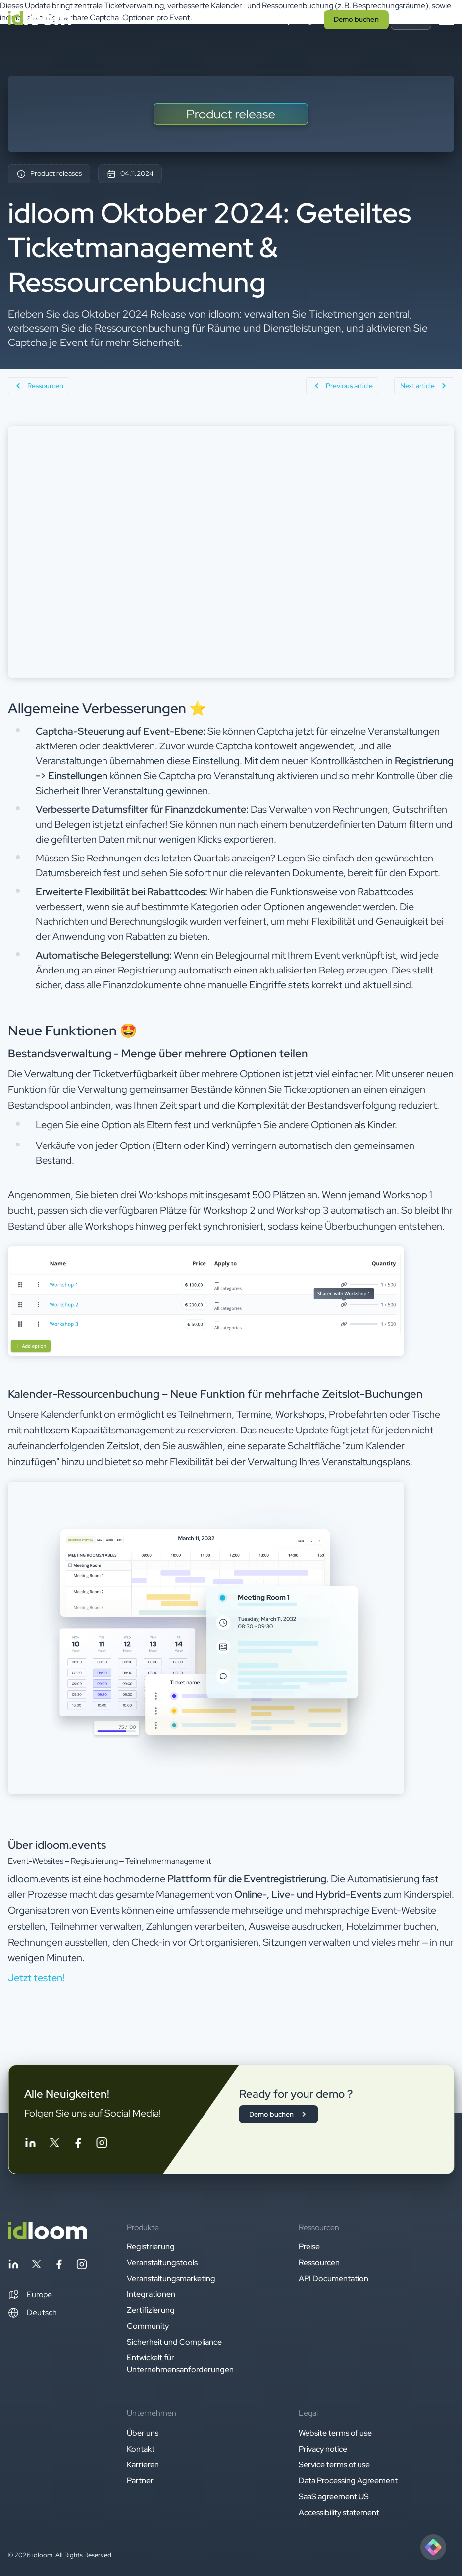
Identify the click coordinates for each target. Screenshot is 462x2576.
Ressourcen (319, 2262)
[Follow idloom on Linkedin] (30, 2144)
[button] (30, 2295)
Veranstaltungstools (162, 2262)
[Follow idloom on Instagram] (101, 2144)
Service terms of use (334, 2465)
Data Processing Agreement (348, 2480)
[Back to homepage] (47, 2237)
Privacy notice (323, 2449)
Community (148, 2326)
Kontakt (140, 2449)
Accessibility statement (339, 2512)
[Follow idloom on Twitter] (54, 2144)
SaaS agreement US (334, 2496)
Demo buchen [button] (356, 19)
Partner (140, 2480)
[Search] (284, 20)
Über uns (142, 2433)
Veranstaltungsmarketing (171, 2278)
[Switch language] (310, 20)
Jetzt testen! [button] (36, 1977)
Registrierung (151, 2246)
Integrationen (151, 2294)
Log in (411, 19)
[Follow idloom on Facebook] (78, 2144)
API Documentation (333, 2278)
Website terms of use (335, 2433)
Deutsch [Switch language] (32, 2312)
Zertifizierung (151, 2310)
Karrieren (143, 2465)
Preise (309, 2246)
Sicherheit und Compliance (174, 2342)
